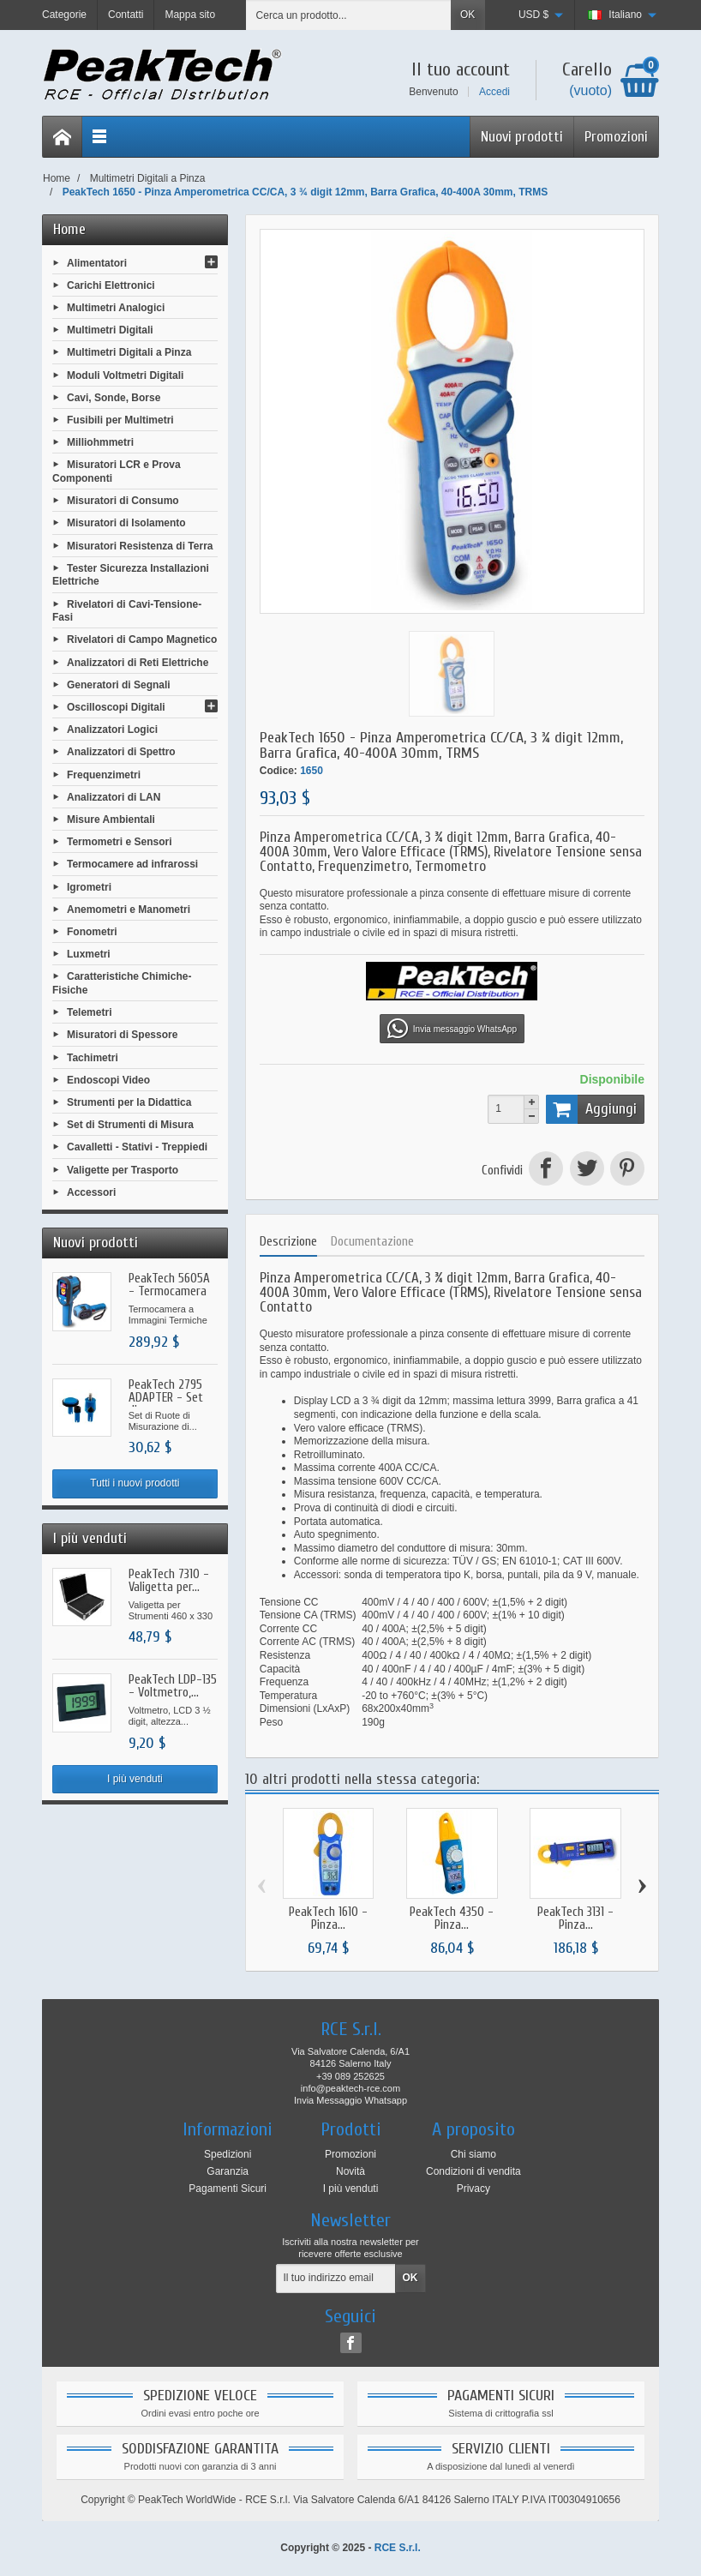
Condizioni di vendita (473, 2171)
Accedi (494, 92)
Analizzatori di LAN (113, 796)
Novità (350, 2171)
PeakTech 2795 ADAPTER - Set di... (166, 1398)
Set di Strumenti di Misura (130, 1125)
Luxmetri (89, 954)
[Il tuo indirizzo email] (336, 2278)
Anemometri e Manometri (128, 909)
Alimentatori (97, 262)
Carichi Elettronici (111, 285)
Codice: (278, 771)
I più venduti (135, 1779)
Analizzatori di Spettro (121, 752)
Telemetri (89, 1012)
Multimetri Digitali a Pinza (129, 352)
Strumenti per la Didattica (129, 1102)
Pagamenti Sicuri (228, 2189)
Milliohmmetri (100, 442)
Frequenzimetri (104, 774)
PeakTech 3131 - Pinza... (575, 1918)
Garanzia (228, 2171)
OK (467, 15)
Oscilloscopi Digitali (116, 707)
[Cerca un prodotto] (349, 15)
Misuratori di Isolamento (126, 523)
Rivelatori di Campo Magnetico (142, 639)
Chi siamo (473, 2154)
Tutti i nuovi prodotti (134, 1483)
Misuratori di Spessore (122, 1035)
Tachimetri (92, 1057)
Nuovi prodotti (522, 137)
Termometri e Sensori (119, 842)
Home (69, 229)
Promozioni (616, 137)
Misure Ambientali (111, 820)
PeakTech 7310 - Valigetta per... (169, 1580)
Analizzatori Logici (112, 730)
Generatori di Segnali (119, 684)
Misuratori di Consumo (123, 501)
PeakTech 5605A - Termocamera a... (169, 1291)
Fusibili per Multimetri (120, 420)
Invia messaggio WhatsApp (452, 1028)
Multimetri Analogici (116, 308)
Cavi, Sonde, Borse (113, 397)
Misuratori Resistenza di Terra (140, 545)
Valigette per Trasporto (122, 1169)
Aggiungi (591, 1109)
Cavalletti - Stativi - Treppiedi (137, 1147)
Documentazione (372, 1241)
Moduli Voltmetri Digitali (125, 375)
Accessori (91, 1192)
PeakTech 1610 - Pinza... (328, 1918)
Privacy (473, 2189)
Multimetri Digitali (110, 330)
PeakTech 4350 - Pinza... (452, 1918)
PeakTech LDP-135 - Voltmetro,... (173, 1686)
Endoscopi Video (108, 1079)
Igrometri (89, 886)
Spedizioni (227, 2154)
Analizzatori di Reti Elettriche (137, 662)
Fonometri (92, 932)
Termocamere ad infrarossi (132, 864)
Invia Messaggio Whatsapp (350, 2100)
